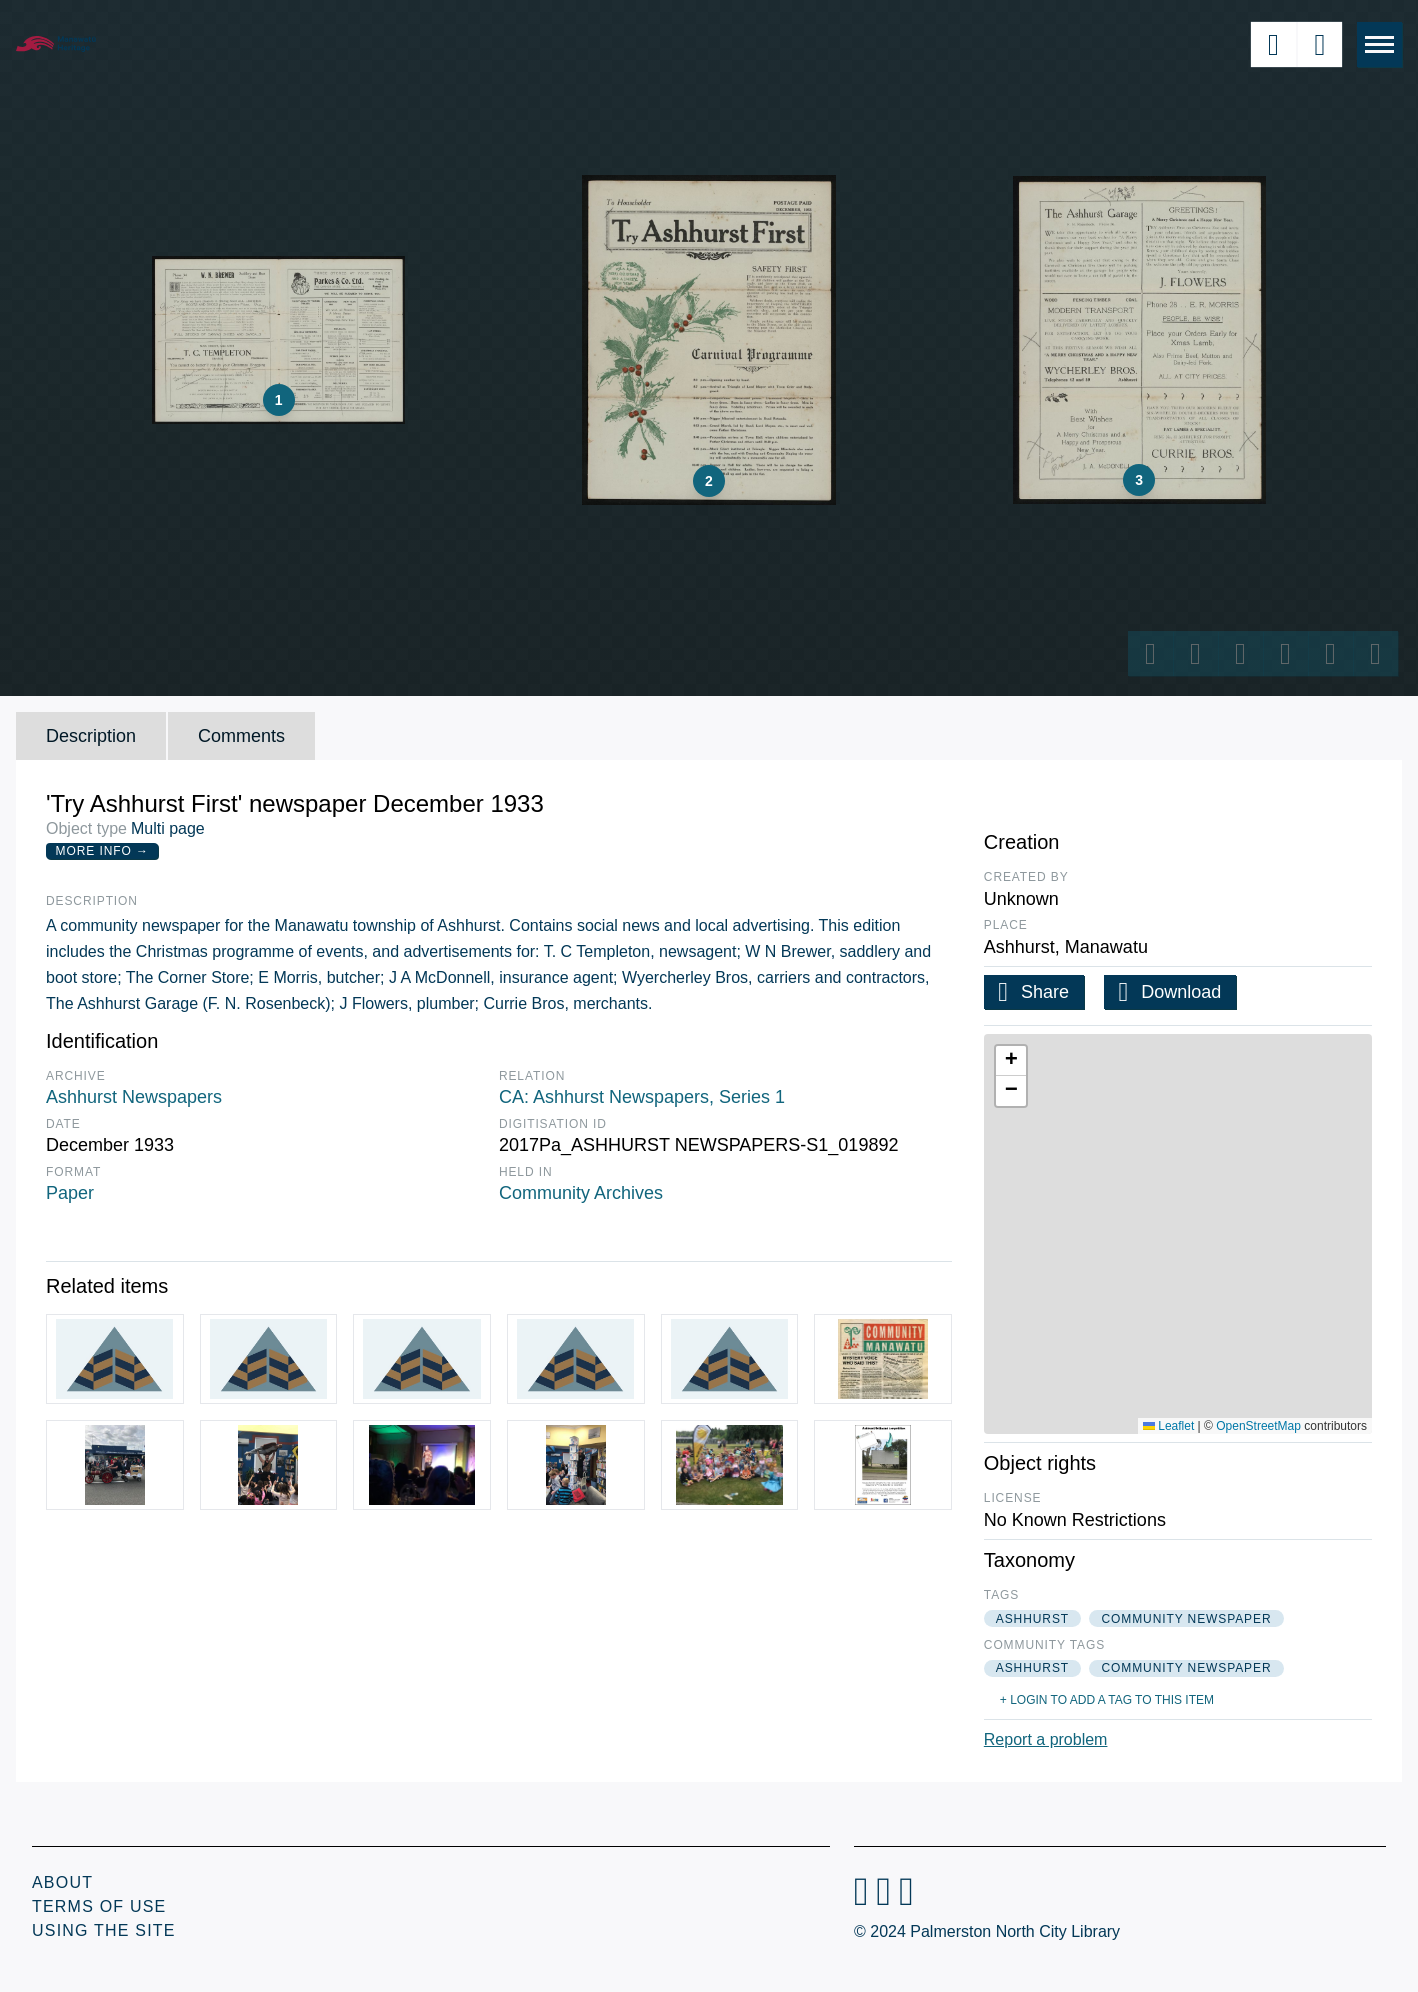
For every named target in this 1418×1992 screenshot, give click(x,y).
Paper (70, 1193)
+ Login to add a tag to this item (1107, 1700)
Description (91, 736)
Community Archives (581, 1193)
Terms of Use (99, 1906)
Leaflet (1168, 1426)
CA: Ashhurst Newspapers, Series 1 (642, 1097)
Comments (241, 736)
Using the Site (104, 1930)
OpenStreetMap (1258, 1426)
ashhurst (1032, 1619)
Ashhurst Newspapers (134, 1097)
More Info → (102, 851)
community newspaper (1186, 1619)
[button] (1011, 1061)
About (62, 1882)
